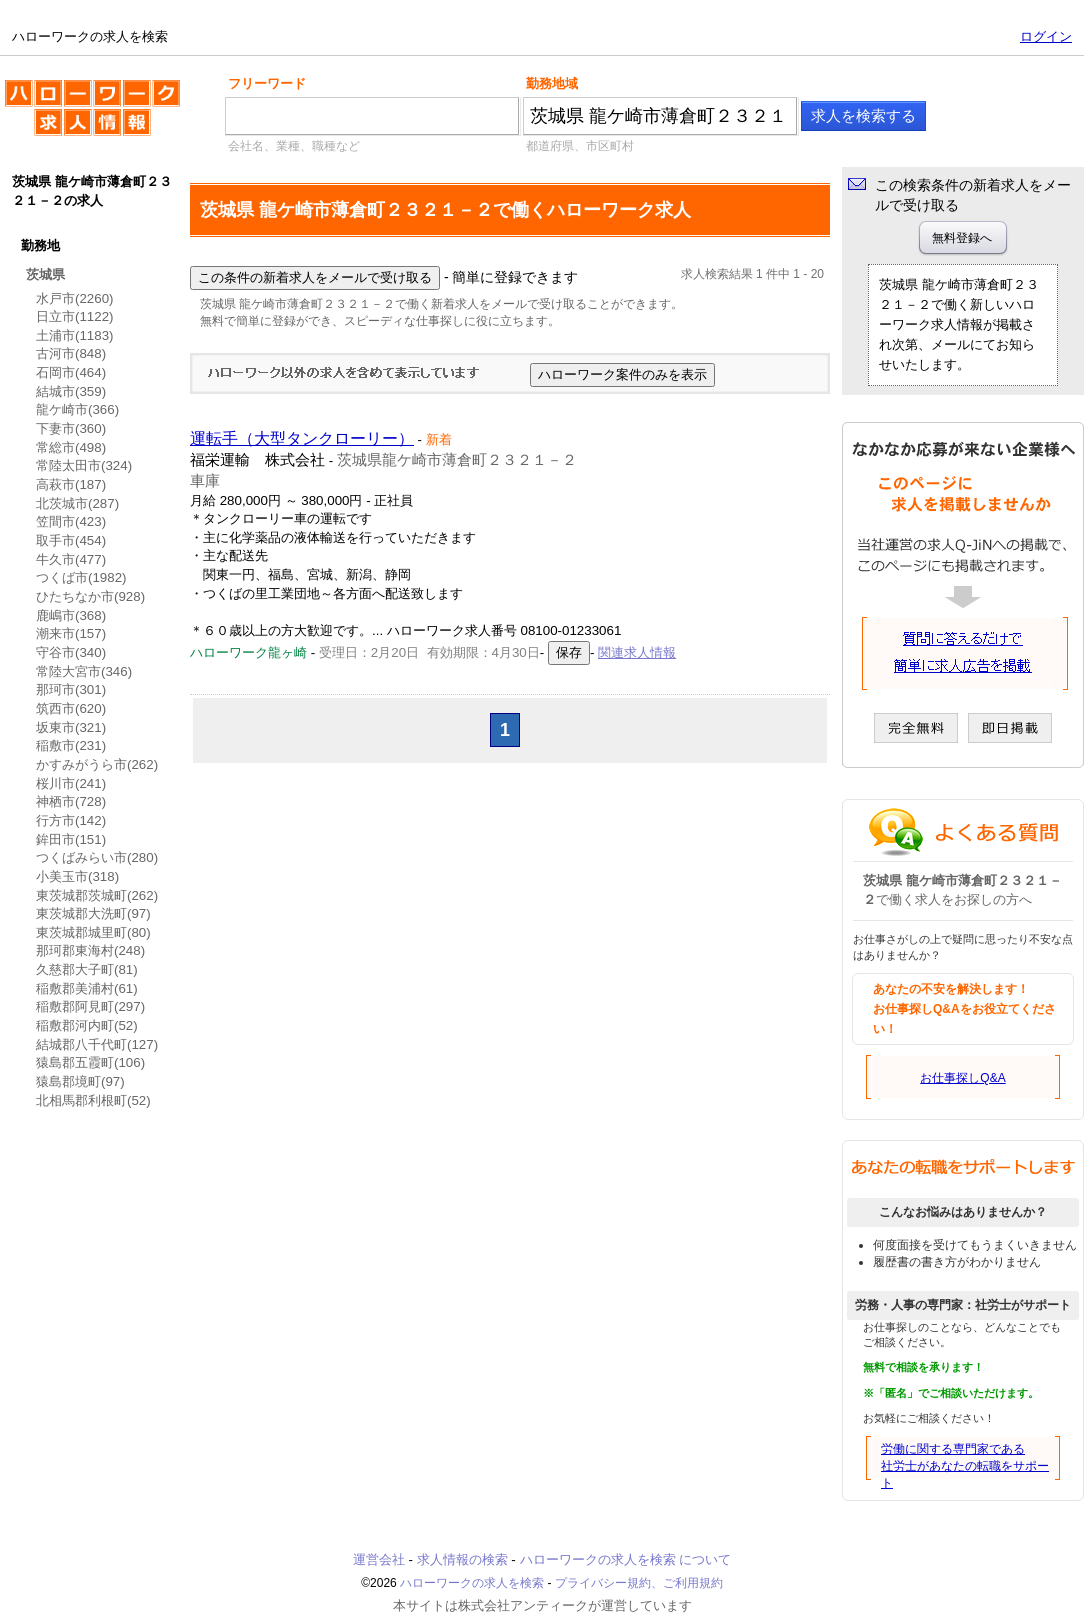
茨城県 (45, 274)
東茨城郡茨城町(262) (97, 895)
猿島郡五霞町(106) (90, 1062)
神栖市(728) (71, 801)
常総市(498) (71, 447)
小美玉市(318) (77, 876)
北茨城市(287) (77, 503)
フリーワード (267, 83)
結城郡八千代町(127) (97, 1044)
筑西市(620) (71, 708)
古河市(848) (71, 353)
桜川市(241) (71, 783)
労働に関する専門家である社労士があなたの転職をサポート (965, 1466)
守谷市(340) (71, 652)
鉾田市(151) (71, 839)
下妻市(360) (71, 428)
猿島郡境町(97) (80, 1081)
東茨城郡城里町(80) (93, 932)
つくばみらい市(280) (97, 857)
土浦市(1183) (75, 335)
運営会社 (379, 1559)
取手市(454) (71, 540)
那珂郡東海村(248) (90, 950)
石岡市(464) (71, 372)
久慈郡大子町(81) (87, 969)
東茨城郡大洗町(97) (93, 913)
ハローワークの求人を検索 (92, 116)
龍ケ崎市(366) (77, 409)
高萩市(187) (71, 484)
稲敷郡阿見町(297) (90, 1006)
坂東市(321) (71, 727)
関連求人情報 (637, 652)
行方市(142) (71, 820)
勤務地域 (552, 83)
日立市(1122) (75, 316)
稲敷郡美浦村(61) (87, 988)
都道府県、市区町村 (580, 146)
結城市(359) (71, 391)
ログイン (1046, 36)
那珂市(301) (71, 689)
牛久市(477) (71, 559)
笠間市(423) (71, 521)
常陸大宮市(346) (84, 671)
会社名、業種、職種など (294, 146)
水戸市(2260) (75, 298)
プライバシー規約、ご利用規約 (639, 1583)
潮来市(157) (71, 633)
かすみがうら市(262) (97, 764)
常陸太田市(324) (84, 465)
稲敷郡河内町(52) (87, 1025)
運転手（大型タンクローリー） (302, 438)
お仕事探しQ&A (962, 1078)
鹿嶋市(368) (71, 615)
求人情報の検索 (462, 1559)
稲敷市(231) (71, 745)
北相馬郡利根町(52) (93, 1100)
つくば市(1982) (81, 577)
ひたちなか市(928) (90, 596)
